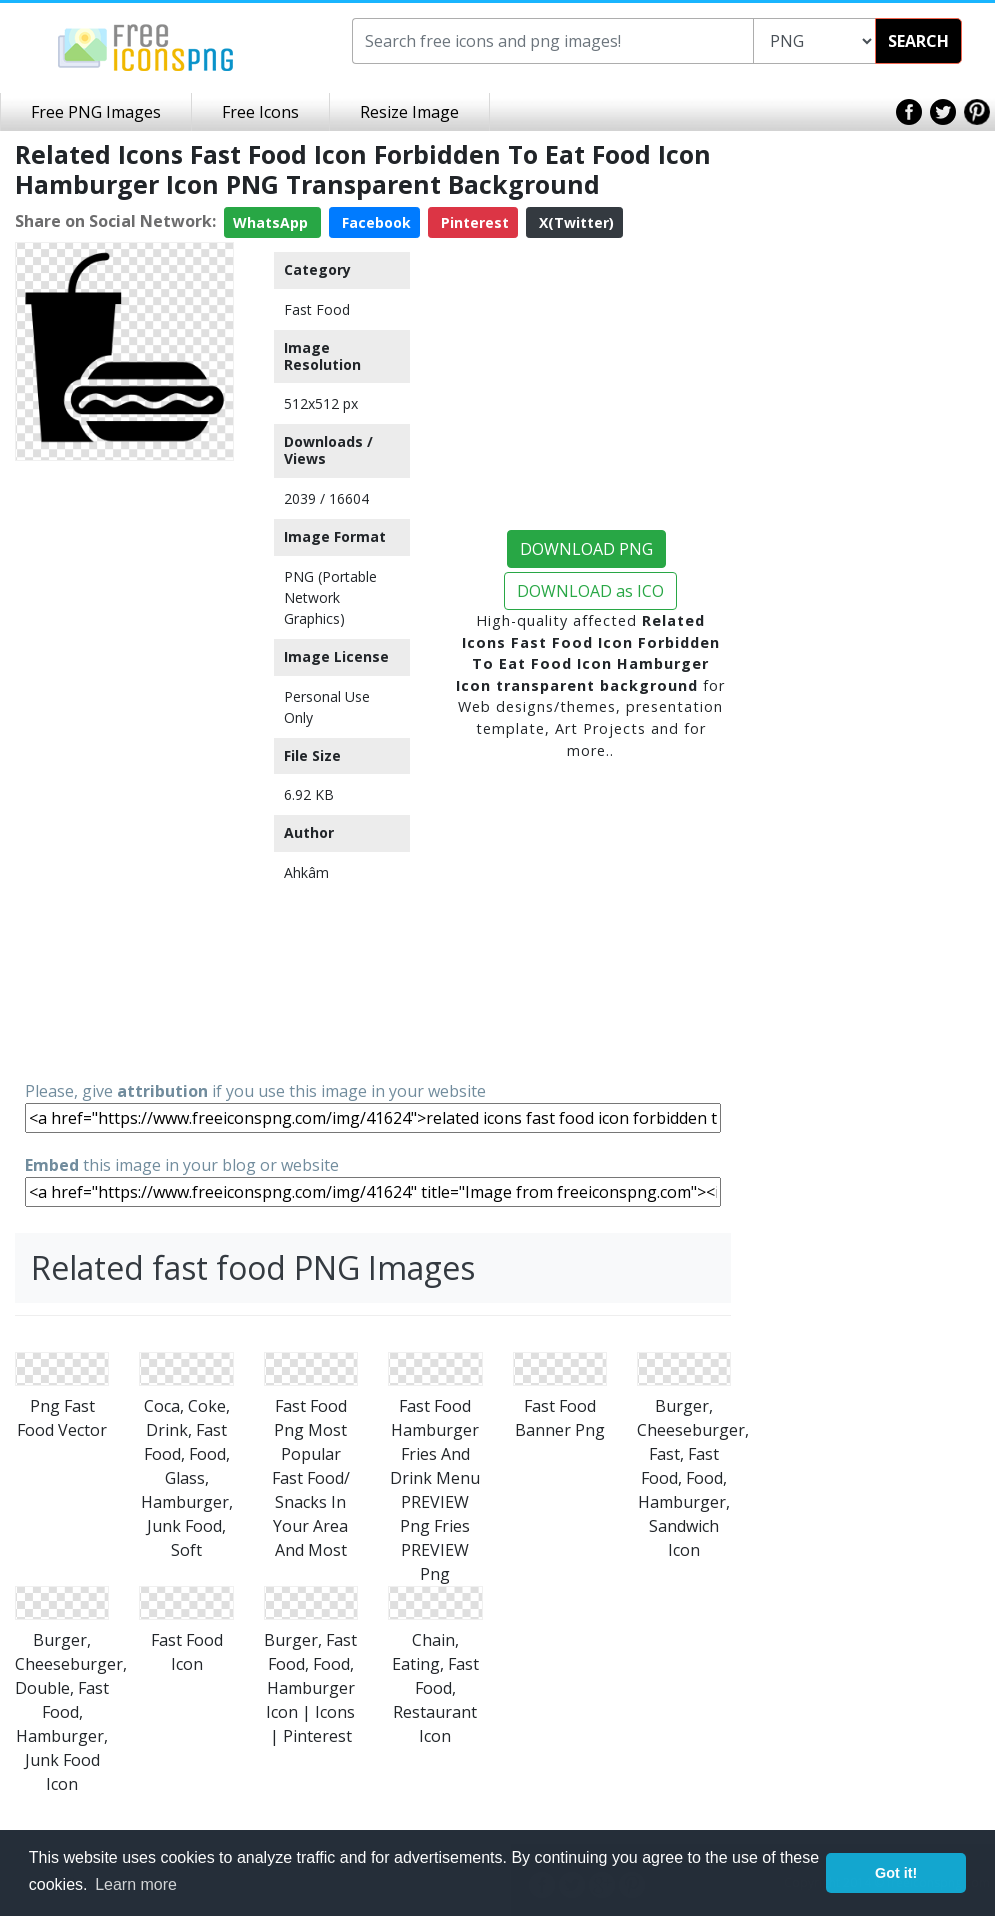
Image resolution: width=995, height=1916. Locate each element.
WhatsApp (272, 222)
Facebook (374, 222)
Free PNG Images (96, 112)
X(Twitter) (574, 222)
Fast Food (317, 309)
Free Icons (260, 112)
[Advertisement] (124, 769)
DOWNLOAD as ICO (590, 591)
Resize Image (409, 112)
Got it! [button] (896, 1873)
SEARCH (918, 41)
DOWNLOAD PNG (586, 549)
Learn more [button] (136, 1884)
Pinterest (473, 222)
